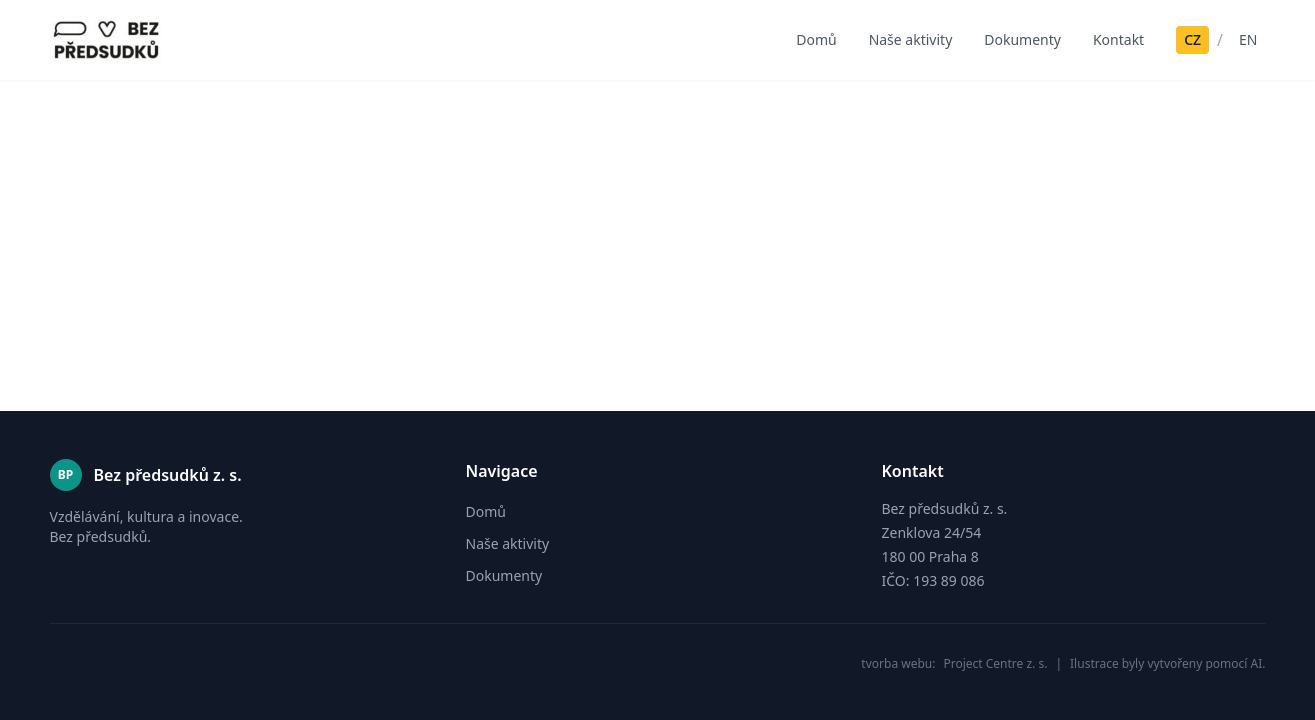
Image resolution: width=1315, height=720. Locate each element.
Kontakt (1118, 39)
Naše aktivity (911, 39)
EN (1248, 39)
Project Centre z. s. (995, 664)
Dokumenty (1022, 39)
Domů (816, 39)
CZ (1192, 39)
